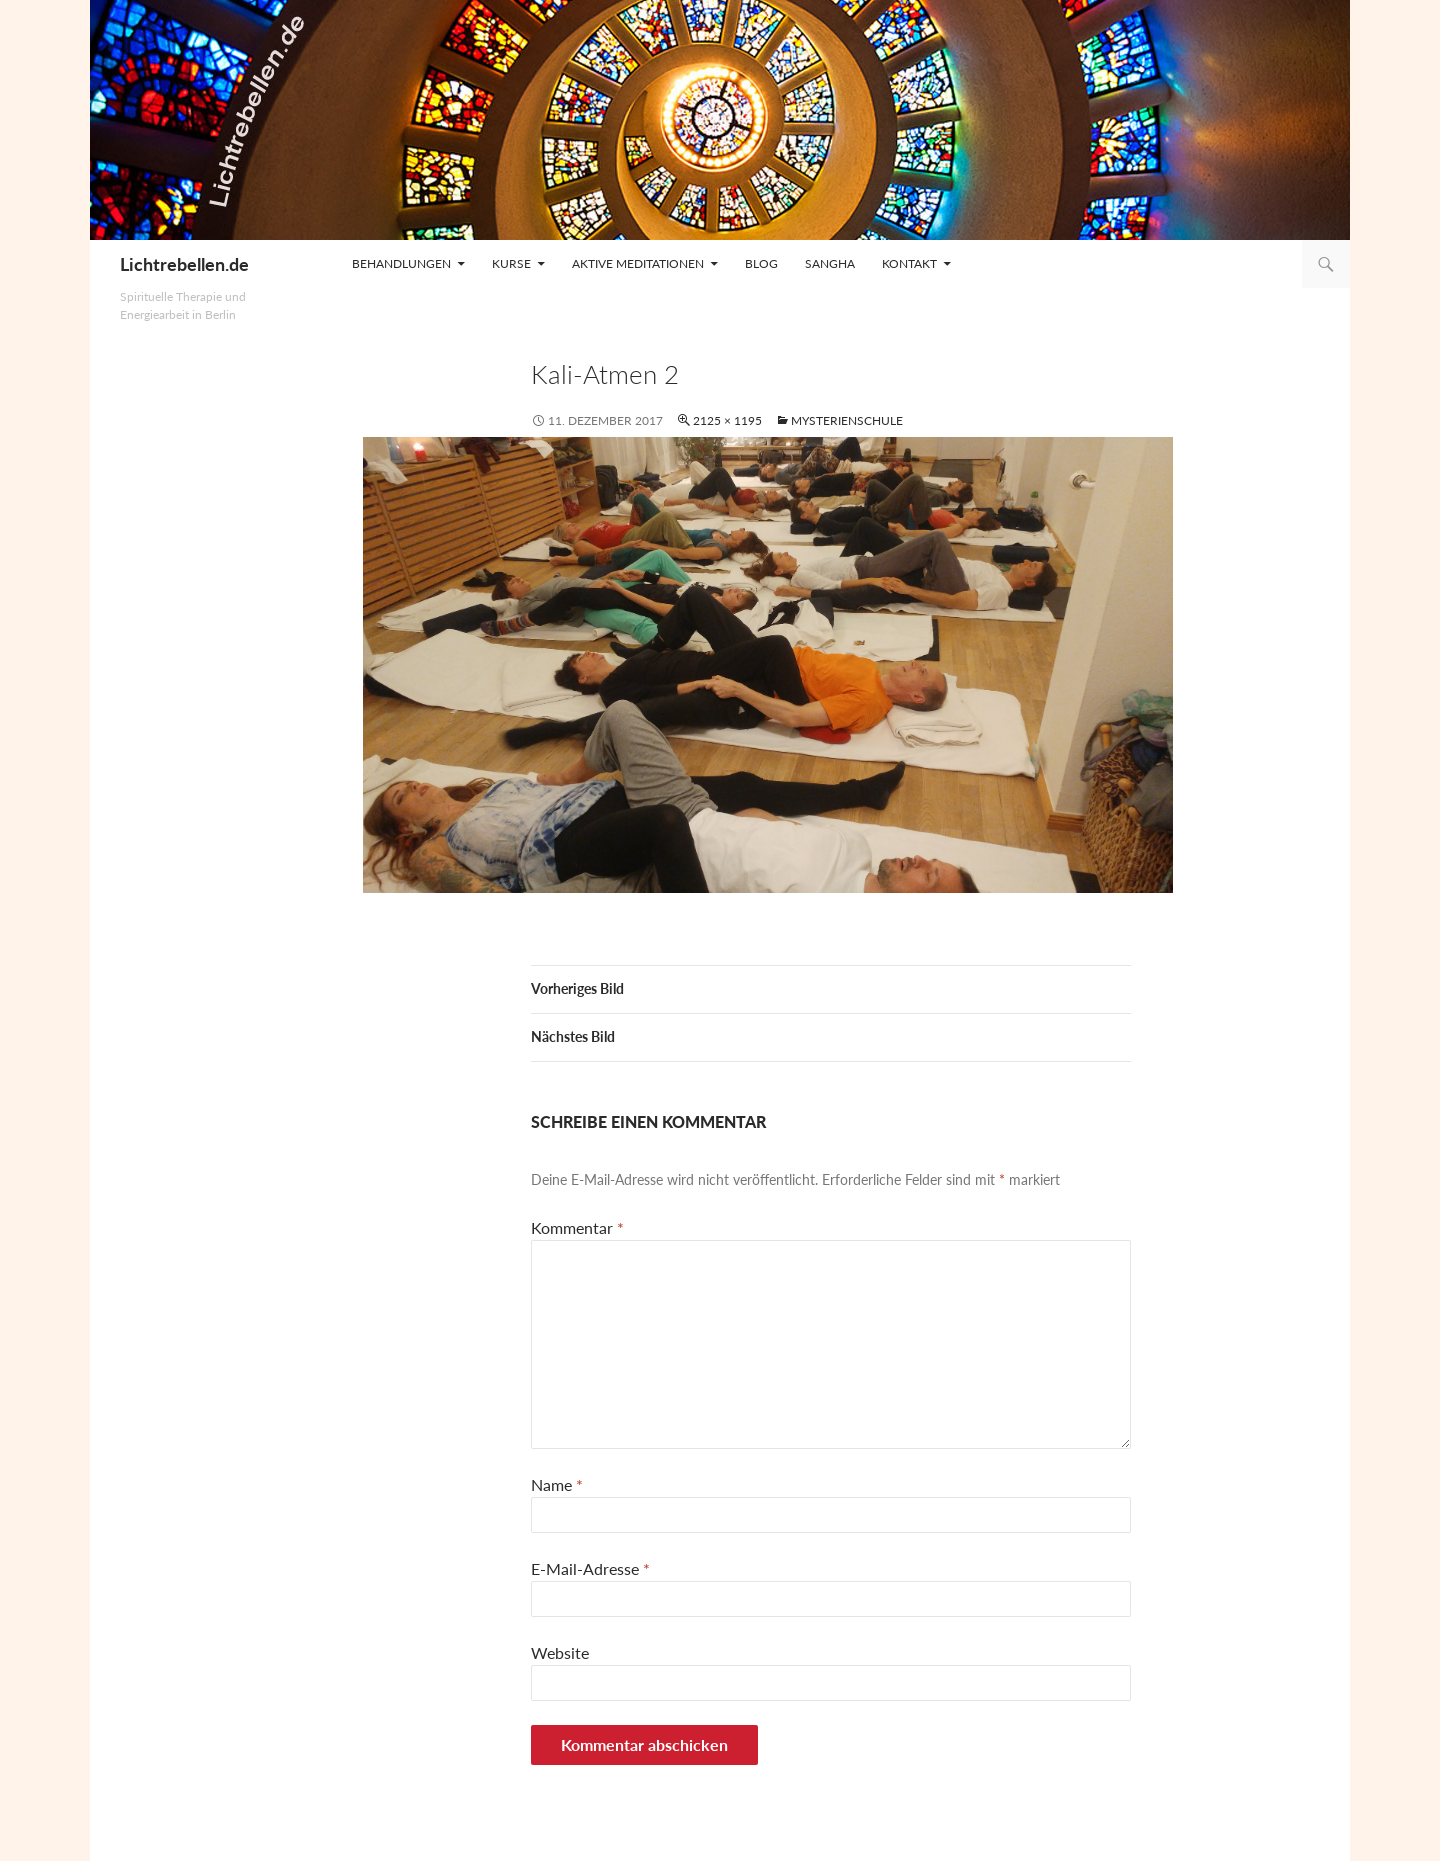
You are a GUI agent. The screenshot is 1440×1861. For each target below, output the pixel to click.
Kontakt (909, 263)
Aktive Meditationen (638, 263)
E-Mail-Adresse (590, 1568)
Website (560, 1652)
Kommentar (577, 1227)
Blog (761, 263)
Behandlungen (401, 263)
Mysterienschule (847, 420)
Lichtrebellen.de (184, 264)
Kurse (511, 263)
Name (557, 1484)
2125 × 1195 (727, 420)
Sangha (830, 263)
